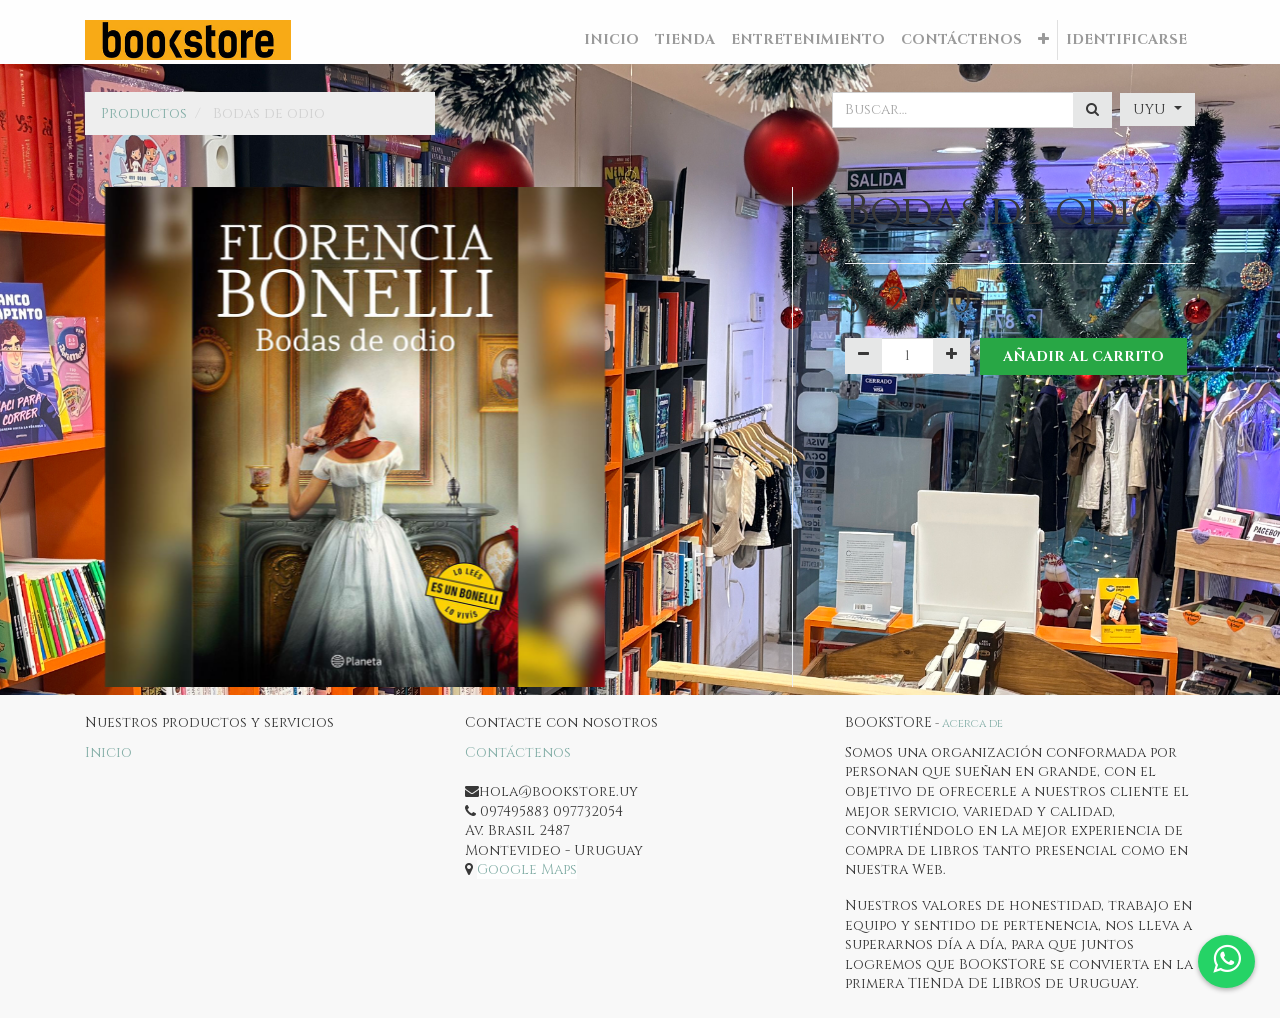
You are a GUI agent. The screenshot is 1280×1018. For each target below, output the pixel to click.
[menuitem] (611, 40)
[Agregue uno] (951, 356)
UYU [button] (1151, 109)
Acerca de (972, 723)
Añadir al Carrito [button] (1083, 356)
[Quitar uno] (863, 356)
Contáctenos (518, 752)
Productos (144, 113)
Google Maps (527, 869)
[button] (1043, 40)
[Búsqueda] (1092, 110)
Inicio (108, 752)
